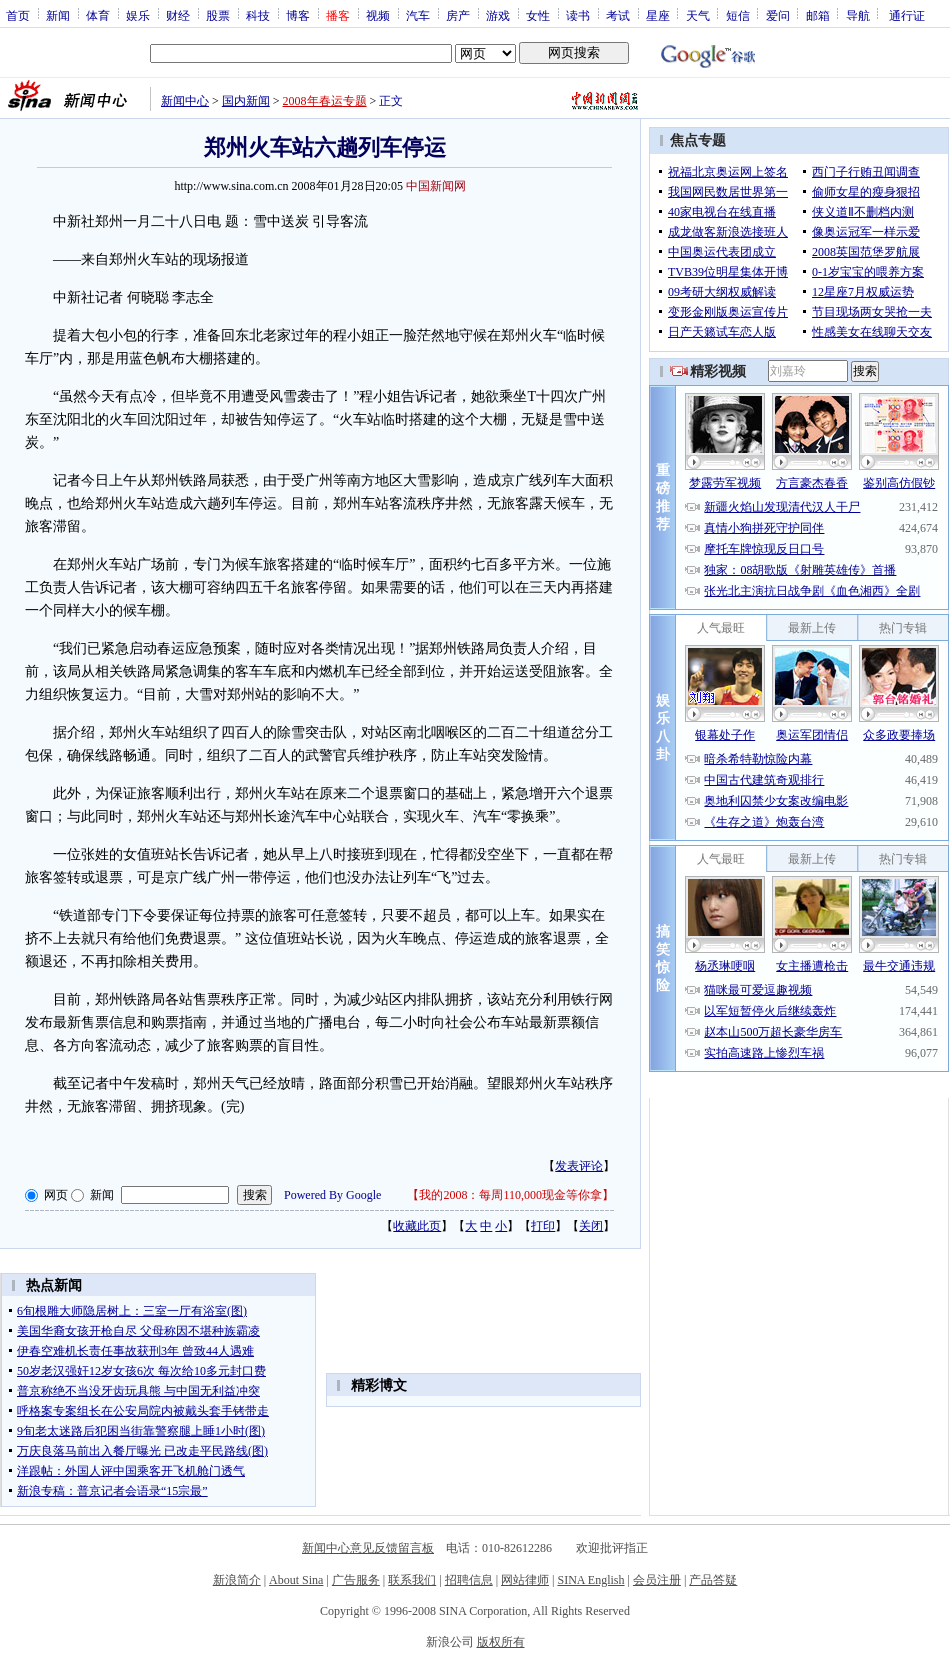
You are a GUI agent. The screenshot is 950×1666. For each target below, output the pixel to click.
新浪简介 (237, 1580)
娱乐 (138, 15)
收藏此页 (417, 1226)
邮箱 (818, 15)
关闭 (591, 1226)
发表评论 (579, 1166)
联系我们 (412, 1580)
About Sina (296, 1580)
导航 (858, 15)
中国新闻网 (436, 186)
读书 (578, 15)
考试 (618, 15)
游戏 (498, 15)
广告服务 (356, 1580)
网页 (56, 1195)
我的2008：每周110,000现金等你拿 (510, 1195)
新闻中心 (185, 101)
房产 (458, 15)
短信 (738, 15)
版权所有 (501, 1642)
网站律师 (525, 1580)
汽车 (418, 15)
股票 (218, 15)
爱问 (778, 15)
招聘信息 (469, 1580)
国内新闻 (246, 101)
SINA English (590, 1580)
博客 (298, 15)
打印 (543, 1226)
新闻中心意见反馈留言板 (368, 1548)
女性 (538, 15)
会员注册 (657, 1580)
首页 (18, 15)
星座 (658, 15)
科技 (258, 15)
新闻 (58, 15)
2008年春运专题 (325, 101)
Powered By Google (332, 1195)
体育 (98, 15)
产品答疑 (713, 1580)
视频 (378, 15)
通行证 (907, 15)
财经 (178, 15)
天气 (698, 15)
